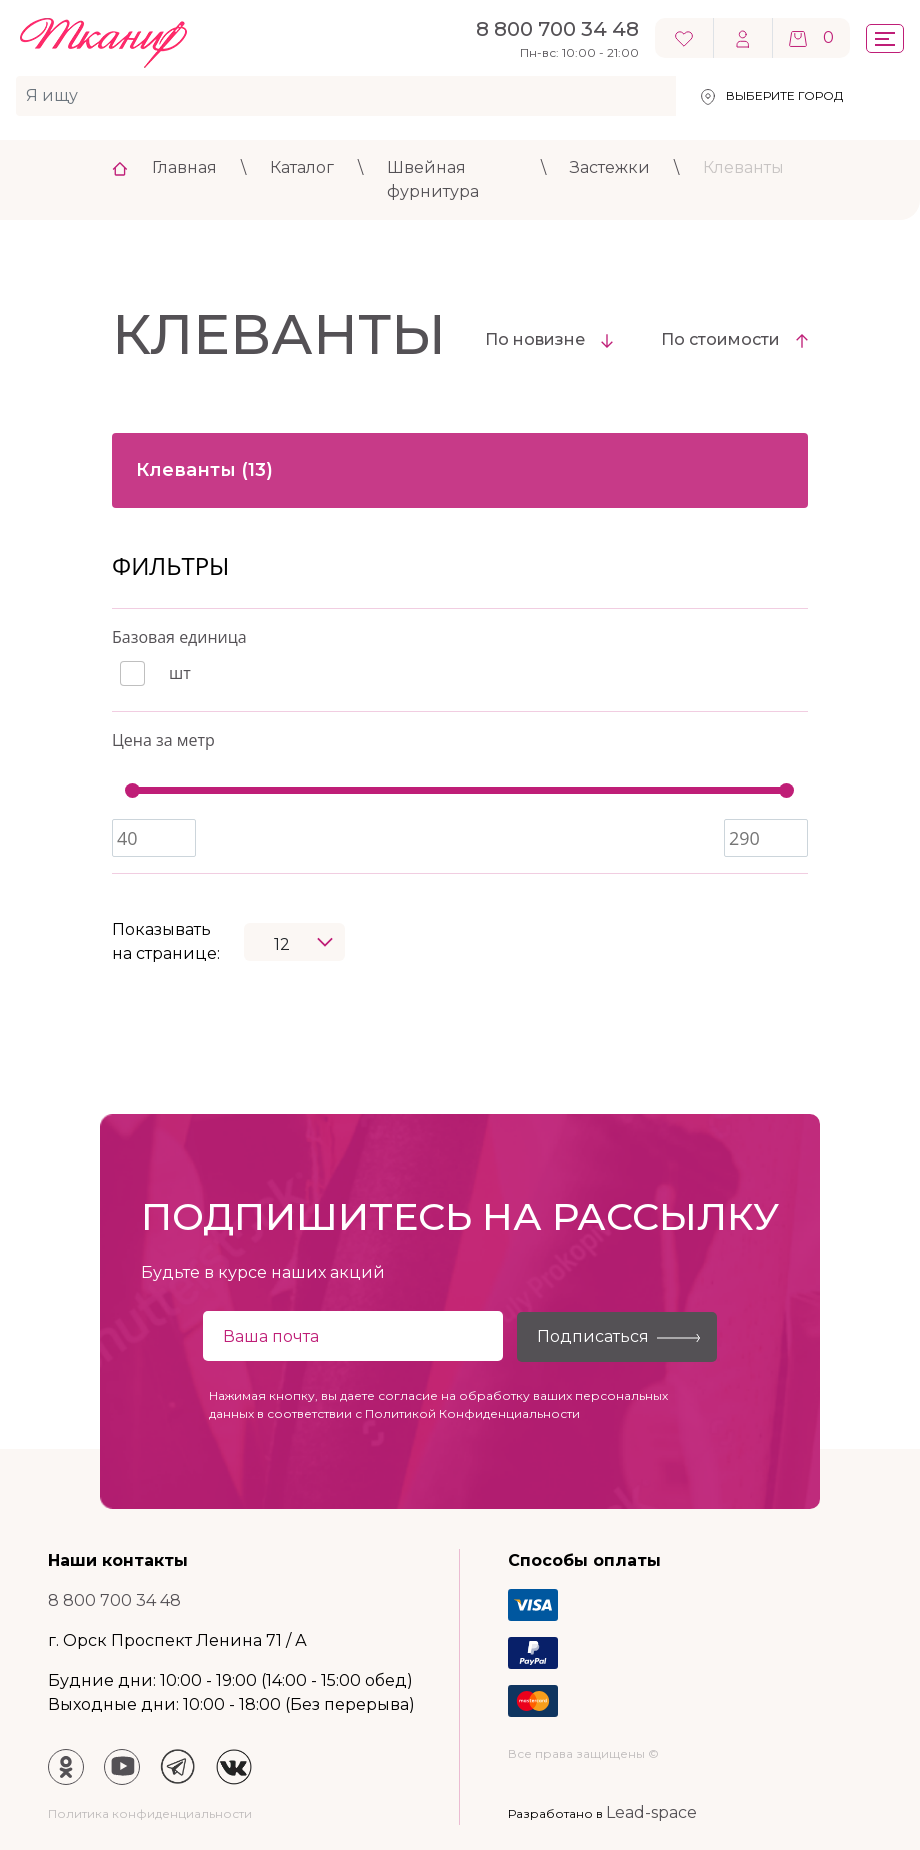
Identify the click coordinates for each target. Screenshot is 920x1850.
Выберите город (784, 95)
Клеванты (743, 167)
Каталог (302, 167)
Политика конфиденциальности (150, 1813)
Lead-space (651, 1812)
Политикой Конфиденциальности (472, 1413)
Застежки (610, 167)
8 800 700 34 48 (114, 1600)
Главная (184, 167)
